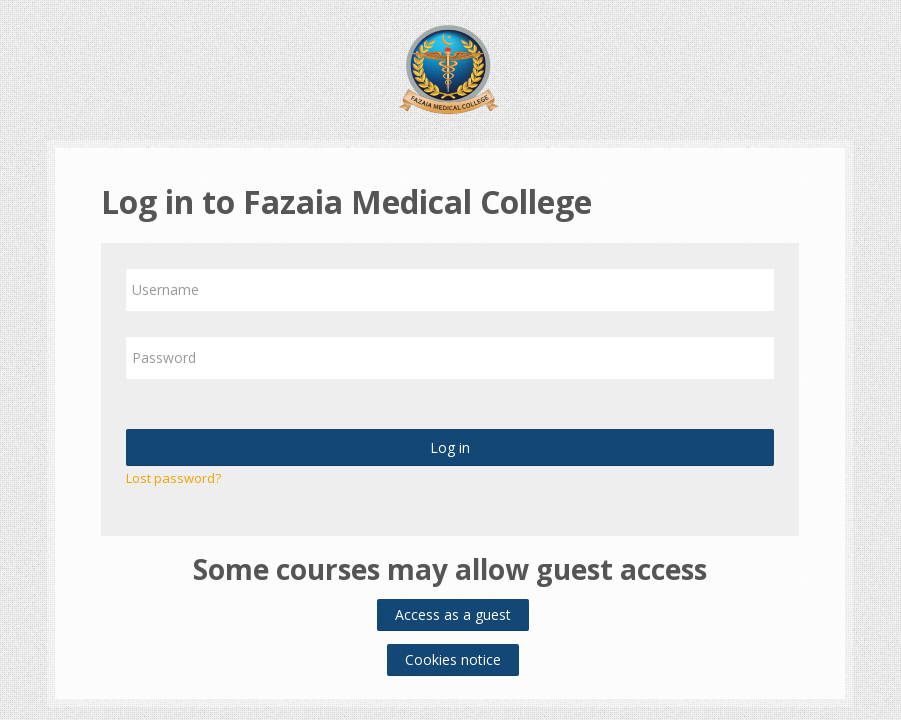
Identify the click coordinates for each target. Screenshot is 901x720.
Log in (450, 447)
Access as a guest (453, 614)
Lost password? (173, 478)
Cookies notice (453, 659)
